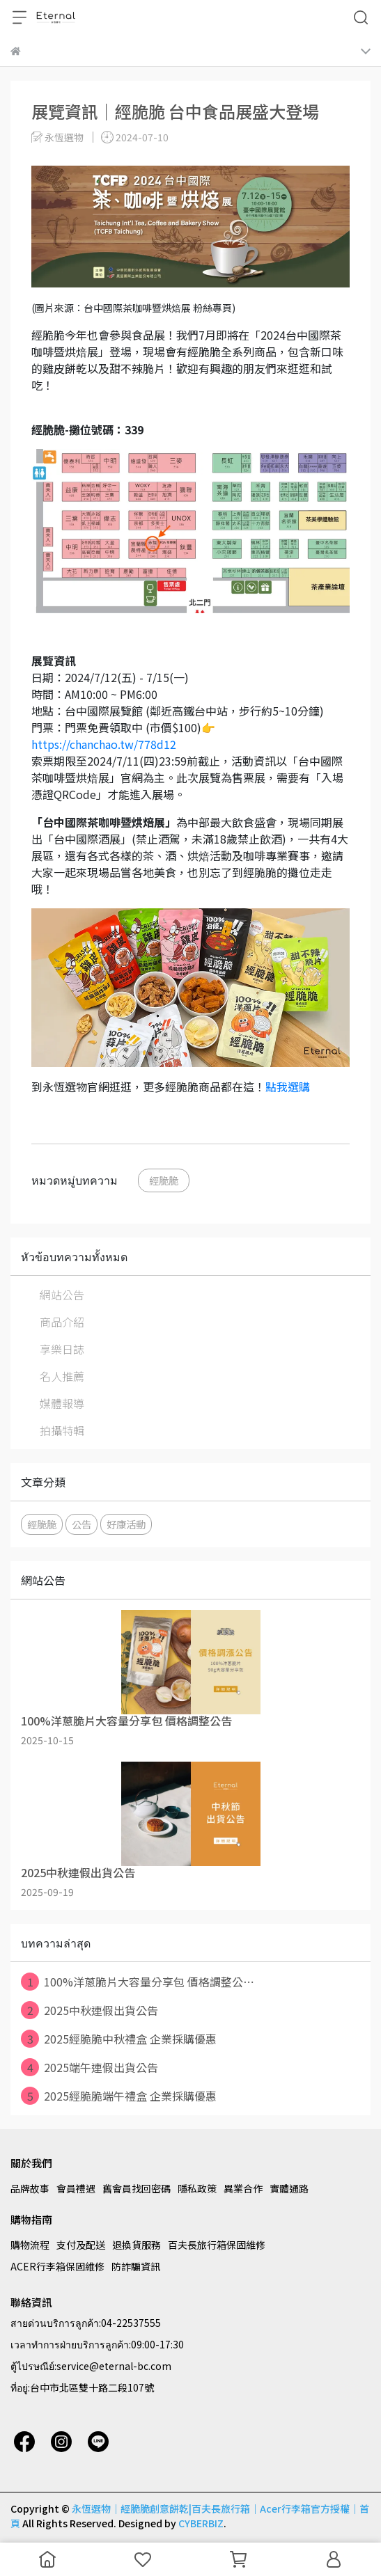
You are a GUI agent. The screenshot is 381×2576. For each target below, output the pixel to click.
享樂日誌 (62, 1349)
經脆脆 (163, 1180)
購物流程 (29, 2245)
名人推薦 (62, 1376)
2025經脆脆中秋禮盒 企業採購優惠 (119, 2039)
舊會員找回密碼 (136, 2188)
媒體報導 (62, 1403)
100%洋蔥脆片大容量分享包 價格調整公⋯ (137, 1982)
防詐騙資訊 (135, 2266)
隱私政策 (197, 2188)
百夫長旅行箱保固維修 (216, 2245)
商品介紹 (62, 1321)
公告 (81, 1524)
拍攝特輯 (62, 1430)
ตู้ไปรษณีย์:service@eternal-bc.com (90, 2366)
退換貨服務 (136, 2245)
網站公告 (62, 1294)
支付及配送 (80, 2245)
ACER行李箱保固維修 (57, 2266)
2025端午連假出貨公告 (89, 2067)
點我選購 (287, 1086)
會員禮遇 (75, 2188)
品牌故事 (29, 2188)
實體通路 (289, 2188)
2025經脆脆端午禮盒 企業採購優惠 (119, 2096)
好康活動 (126, 1524)
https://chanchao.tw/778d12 (103, 744)
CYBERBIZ (201, 2523)
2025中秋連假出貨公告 (89, 2010)
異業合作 (243, 2188)
